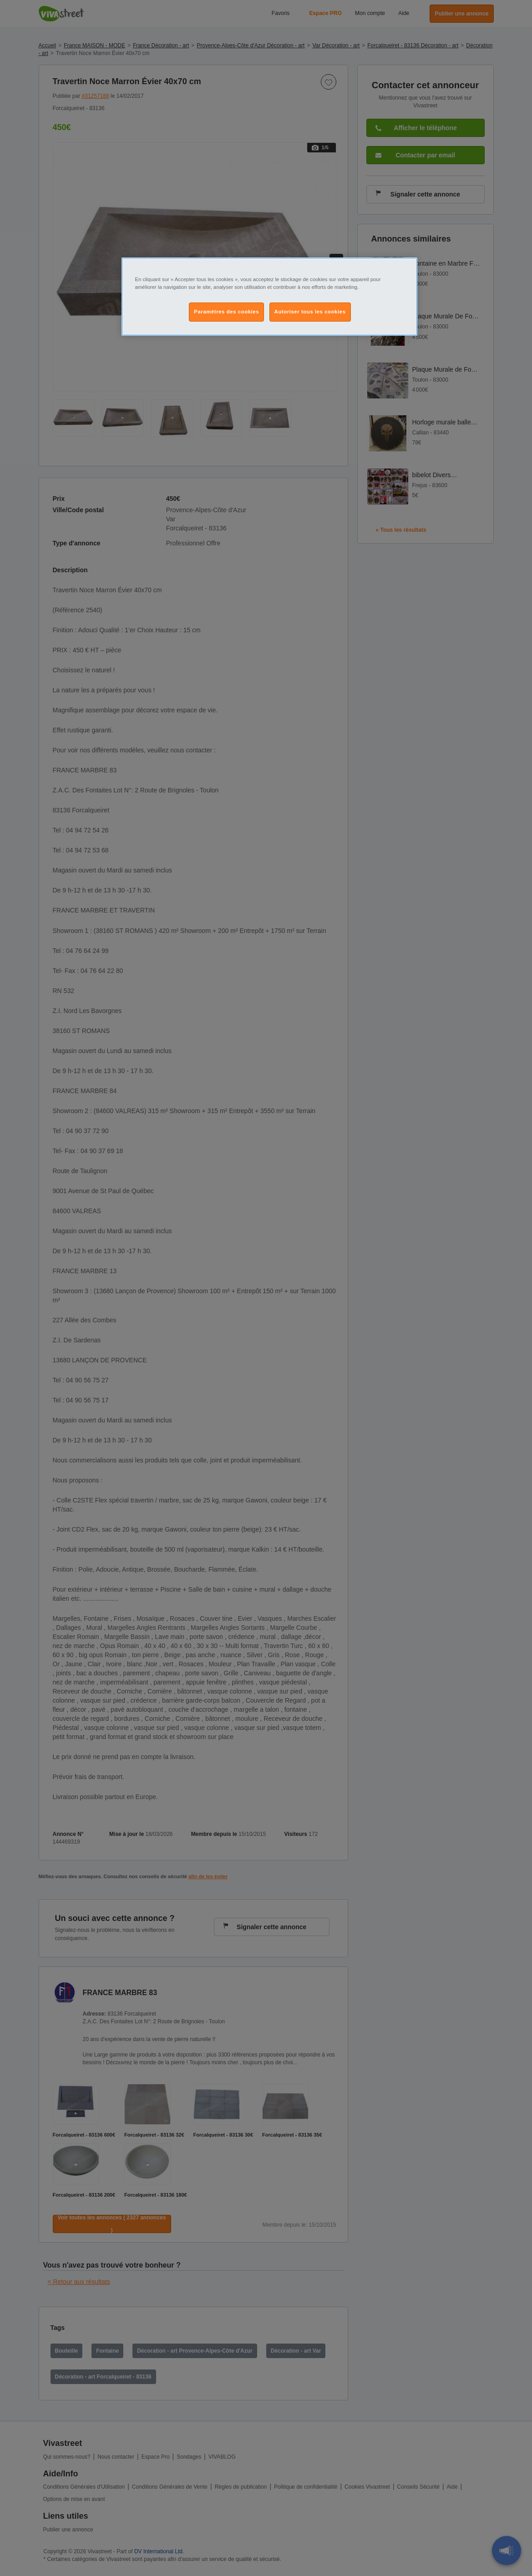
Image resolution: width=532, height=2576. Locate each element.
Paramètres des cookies (226, 311)
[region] (269, 296)
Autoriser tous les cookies (310, 311)
